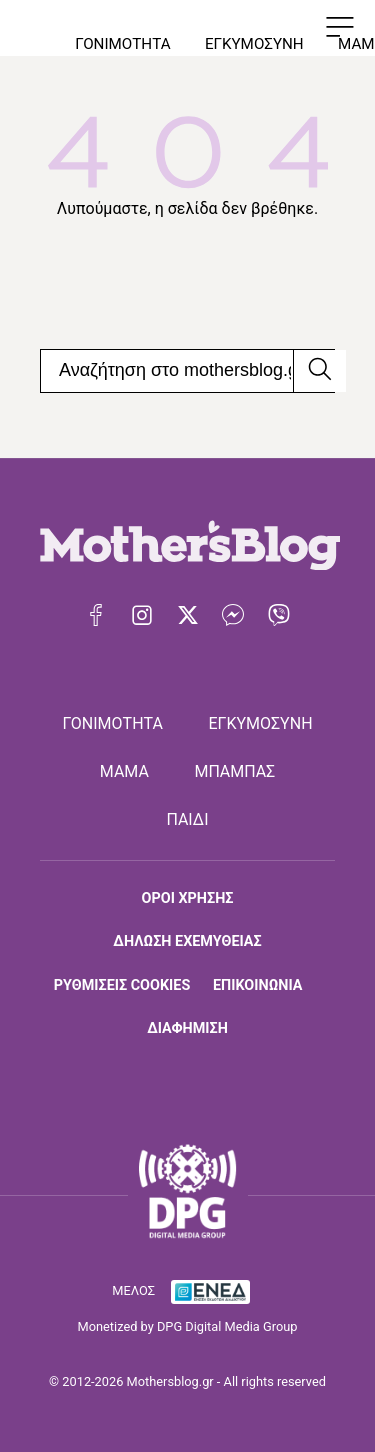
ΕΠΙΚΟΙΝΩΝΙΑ (258, 985)
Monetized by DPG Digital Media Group (188, 1326)
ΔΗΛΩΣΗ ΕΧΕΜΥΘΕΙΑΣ (187, 941)
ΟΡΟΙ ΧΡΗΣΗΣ (188, 898)
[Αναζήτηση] (319, 371)
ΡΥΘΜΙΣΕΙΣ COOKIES (122, 985)
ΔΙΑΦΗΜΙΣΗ (187, 1028)
